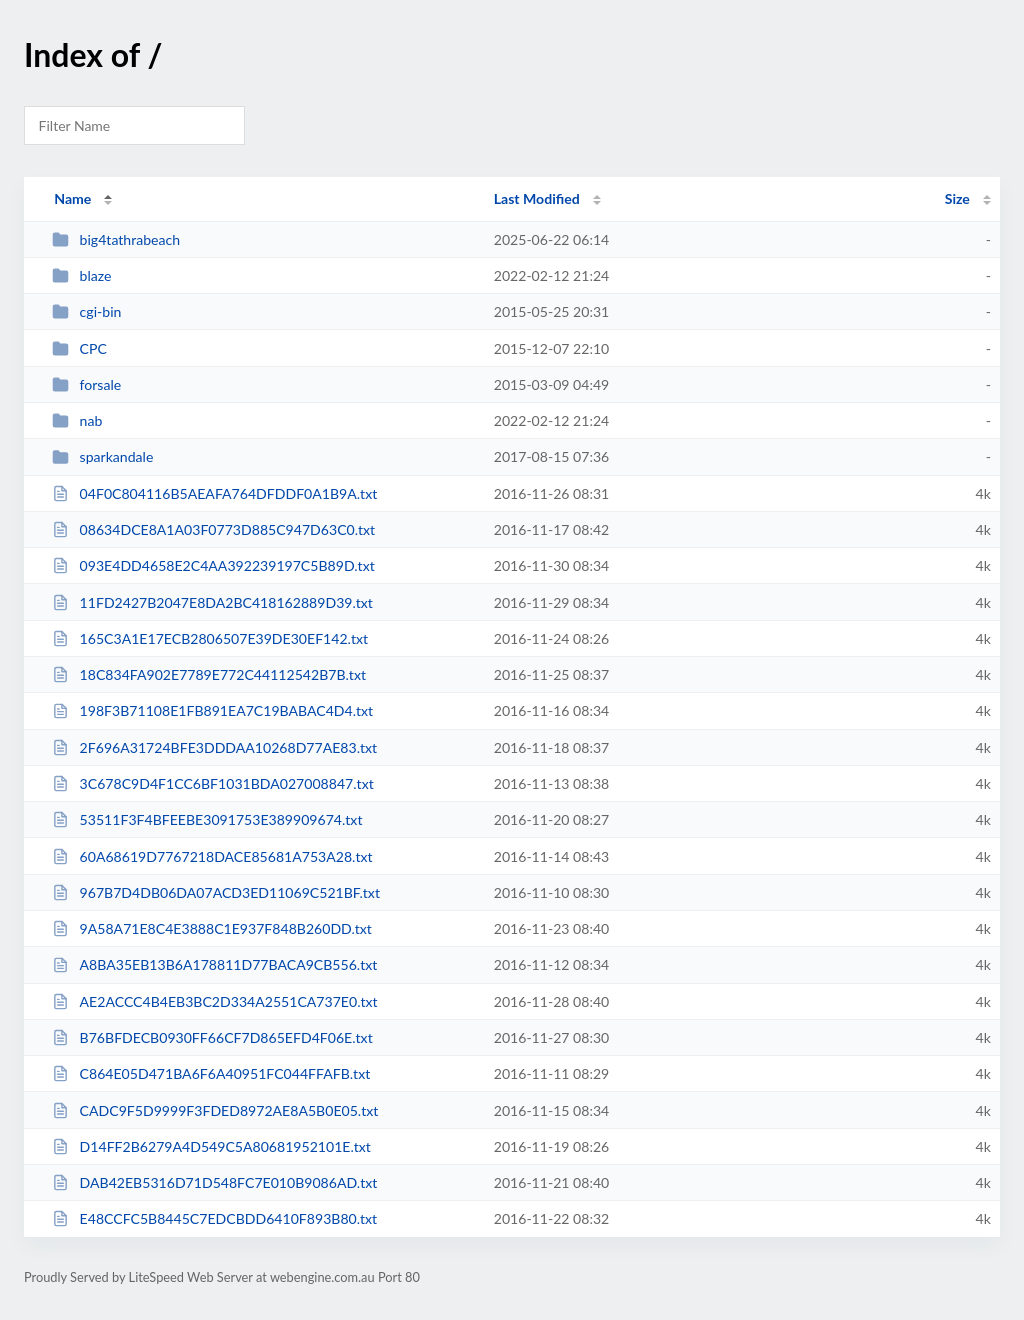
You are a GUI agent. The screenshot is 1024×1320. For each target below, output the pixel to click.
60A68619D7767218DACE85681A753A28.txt (212, 856)
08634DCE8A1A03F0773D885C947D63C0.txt (213, 529)
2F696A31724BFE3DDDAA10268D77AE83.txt (214, 747)
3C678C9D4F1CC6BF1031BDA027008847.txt (213, 783)
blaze (81, 275)
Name (72, 198)
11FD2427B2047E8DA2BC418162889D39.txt (212, 602)
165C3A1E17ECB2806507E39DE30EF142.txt (210, 638)
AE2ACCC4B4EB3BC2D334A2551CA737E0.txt (214, 1001)
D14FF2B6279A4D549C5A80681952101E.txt (211, 1146)
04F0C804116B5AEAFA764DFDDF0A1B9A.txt (214, 493)
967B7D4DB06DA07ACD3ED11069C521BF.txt (216, 892)
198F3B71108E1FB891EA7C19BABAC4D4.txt (212, 710)
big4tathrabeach (116, 239)
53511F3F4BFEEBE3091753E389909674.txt (207, 819)
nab (77, 420)
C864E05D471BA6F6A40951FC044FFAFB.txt (211, 1073)
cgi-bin (86, 311)
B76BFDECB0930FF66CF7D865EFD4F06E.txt (212, 1037)
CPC (79, 348)
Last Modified (537, 198)
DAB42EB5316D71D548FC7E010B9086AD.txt (214, 1182)
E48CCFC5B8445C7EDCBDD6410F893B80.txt (214, 1218)
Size (957, 198)
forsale (86, 384)
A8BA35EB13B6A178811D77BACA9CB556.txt (214, 964)
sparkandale (102, 456)
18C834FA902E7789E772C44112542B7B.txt (209, 674)
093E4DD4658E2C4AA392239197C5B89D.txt (213, 565)
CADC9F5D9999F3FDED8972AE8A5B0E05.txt (215, 1110)
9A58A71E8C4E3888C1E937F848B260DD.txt (212, 928)
